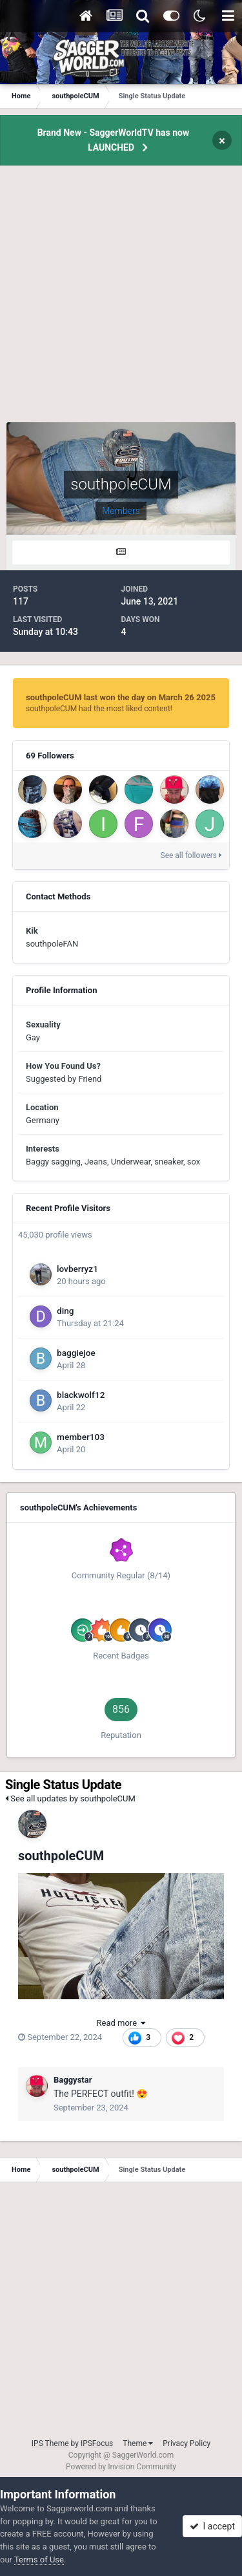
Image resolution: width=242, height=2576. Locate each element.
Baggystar (73, 2080)
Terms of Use (39, 2559)
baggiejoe (76, 1352)
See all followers (191, 855)
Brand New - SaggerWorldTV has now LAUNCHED (113, 140)
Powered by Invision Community (121, 2466)
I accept (212, 2526)
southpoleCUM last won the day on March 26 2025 (121, 697)
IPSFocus (97, 2443)
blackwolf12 (81, 1395)
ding (65, 1310)
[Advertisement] (121, 301)
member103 (81, 1437)
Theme (138, 2443)
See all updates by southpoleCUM (70, 1798)
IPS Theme (50, 2443)
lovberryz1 (77, 1268)
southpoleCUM (61, 1855)
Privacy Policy (186, 2443)
